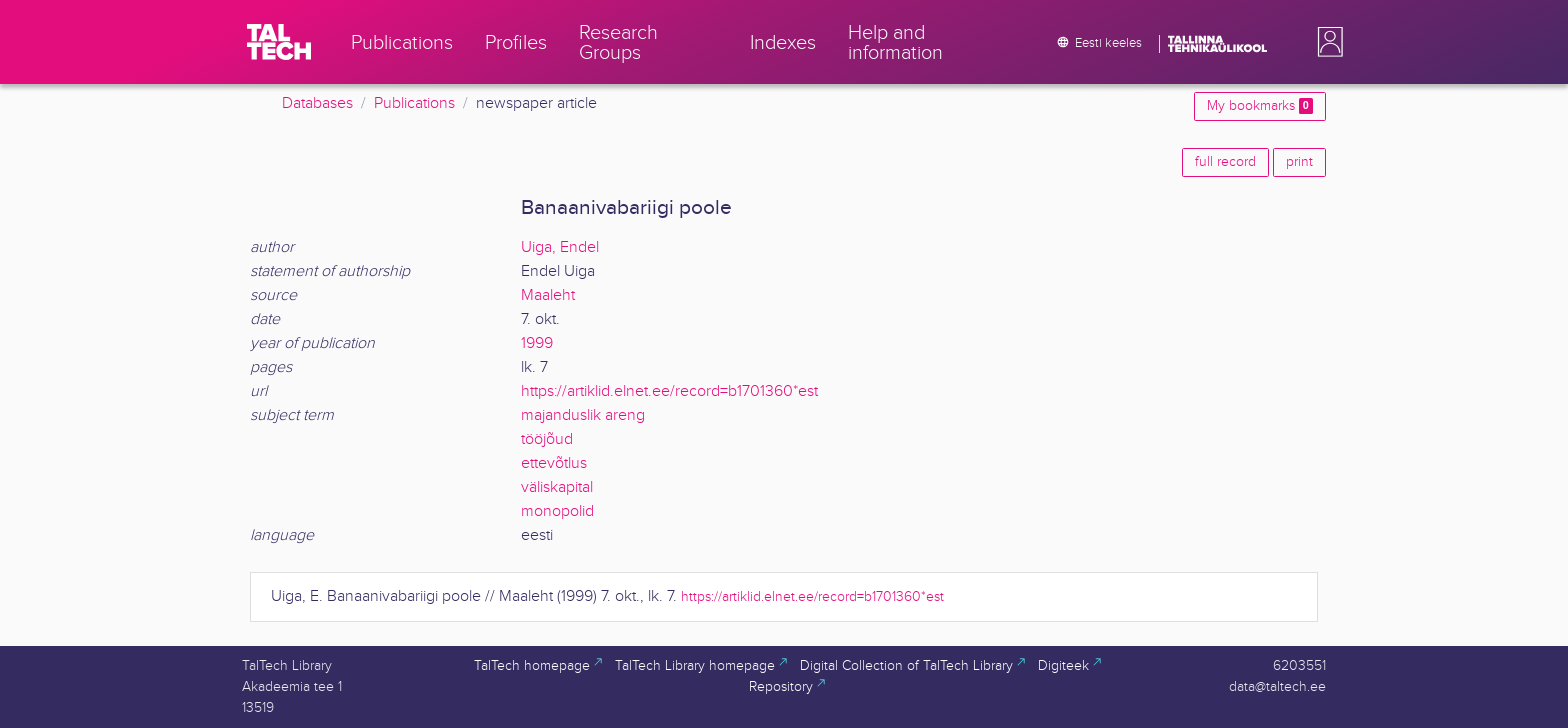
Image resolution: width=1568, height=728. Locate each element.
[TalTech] (279, 42)
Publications (414, 103)
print (1299, 162)
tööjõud (547, 439)
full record (1225, 162)
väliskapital (557, 487)
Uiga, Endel (560, 247)
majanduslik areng (583, 415)
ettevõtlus (554, 463)
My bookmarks (1260, 106)
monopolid (557, 511)
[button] (1326, 42)
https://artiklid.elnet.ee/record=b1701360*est (669, 391)
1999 (537, 343)
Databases (317, 103)
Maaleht (548, 295)
